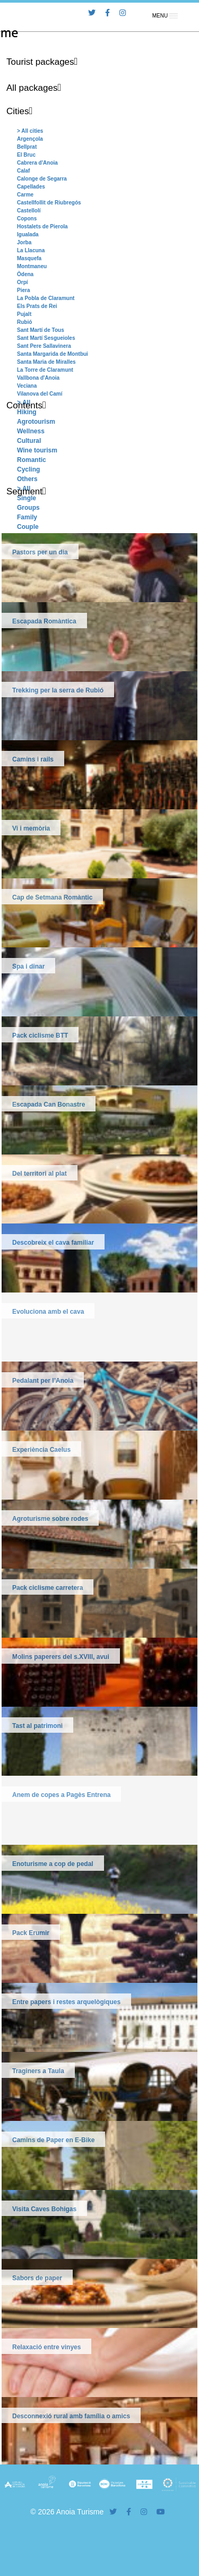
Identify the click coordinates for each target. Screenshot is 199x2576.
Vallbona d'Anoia (38, 378)
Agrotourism (36, 421)
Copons (27, 218)
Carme (25, 195)
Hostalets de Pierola (42, 226)
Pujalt (24, 314)
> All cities (30, 131)
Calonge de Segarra (42, 179)
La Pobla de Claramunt (45, 298)
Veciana (27, 386)
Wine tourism (37, 450)
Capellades (31, 187)
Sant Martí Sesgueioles (46, 338)
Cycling (28, 469)
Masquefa (29, 258)
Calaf (23, 171)
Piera (23, 290)
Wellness (31, 431)
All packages (31, 88)
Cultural (29, 440)
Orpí (22, 282)
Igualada (28, 234)
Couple (28, 526)
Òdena (25, 274)
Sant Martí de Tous (40, 330)
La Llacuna (31, 250)
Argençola (30, 139)
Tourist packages (40, 62)
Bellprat (27, 147)
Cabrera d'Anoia (37, 163)
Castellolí (28, 210)
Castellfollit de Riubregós (49, 203)
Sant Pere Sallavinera (44, 346)
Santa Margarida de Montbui (52, 354)
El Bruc (26, 155)
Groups (28, 507)
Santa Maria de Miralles (46, 362)
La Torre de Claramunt (45, 370)
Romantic (31, 460)
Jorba (24, 242)
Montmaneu (32, 266)
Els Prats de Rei (37, 306)
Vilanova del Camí (39, 394)
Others (27, 479)
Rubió (24, 322)
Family (27, 517)
